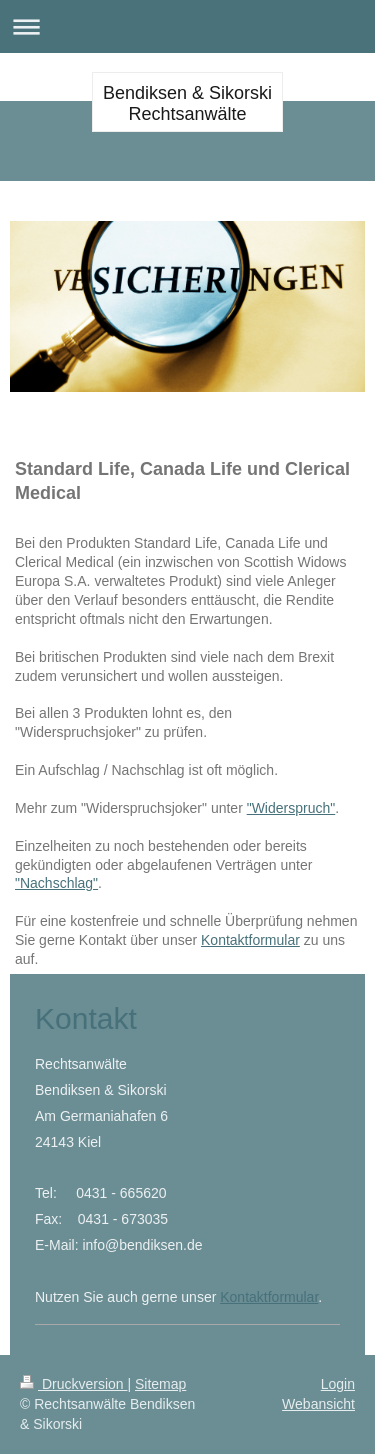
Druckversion (73, 1384)
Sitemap (160, 1384)
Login (338, 1384)
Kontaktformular (250, 940)
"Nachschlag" (56, 883)
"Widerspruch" (291, 808)
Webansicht (318, 1404)
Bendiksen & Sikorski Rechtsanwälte (187, 103)
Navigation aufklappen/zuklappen (187, 26)
